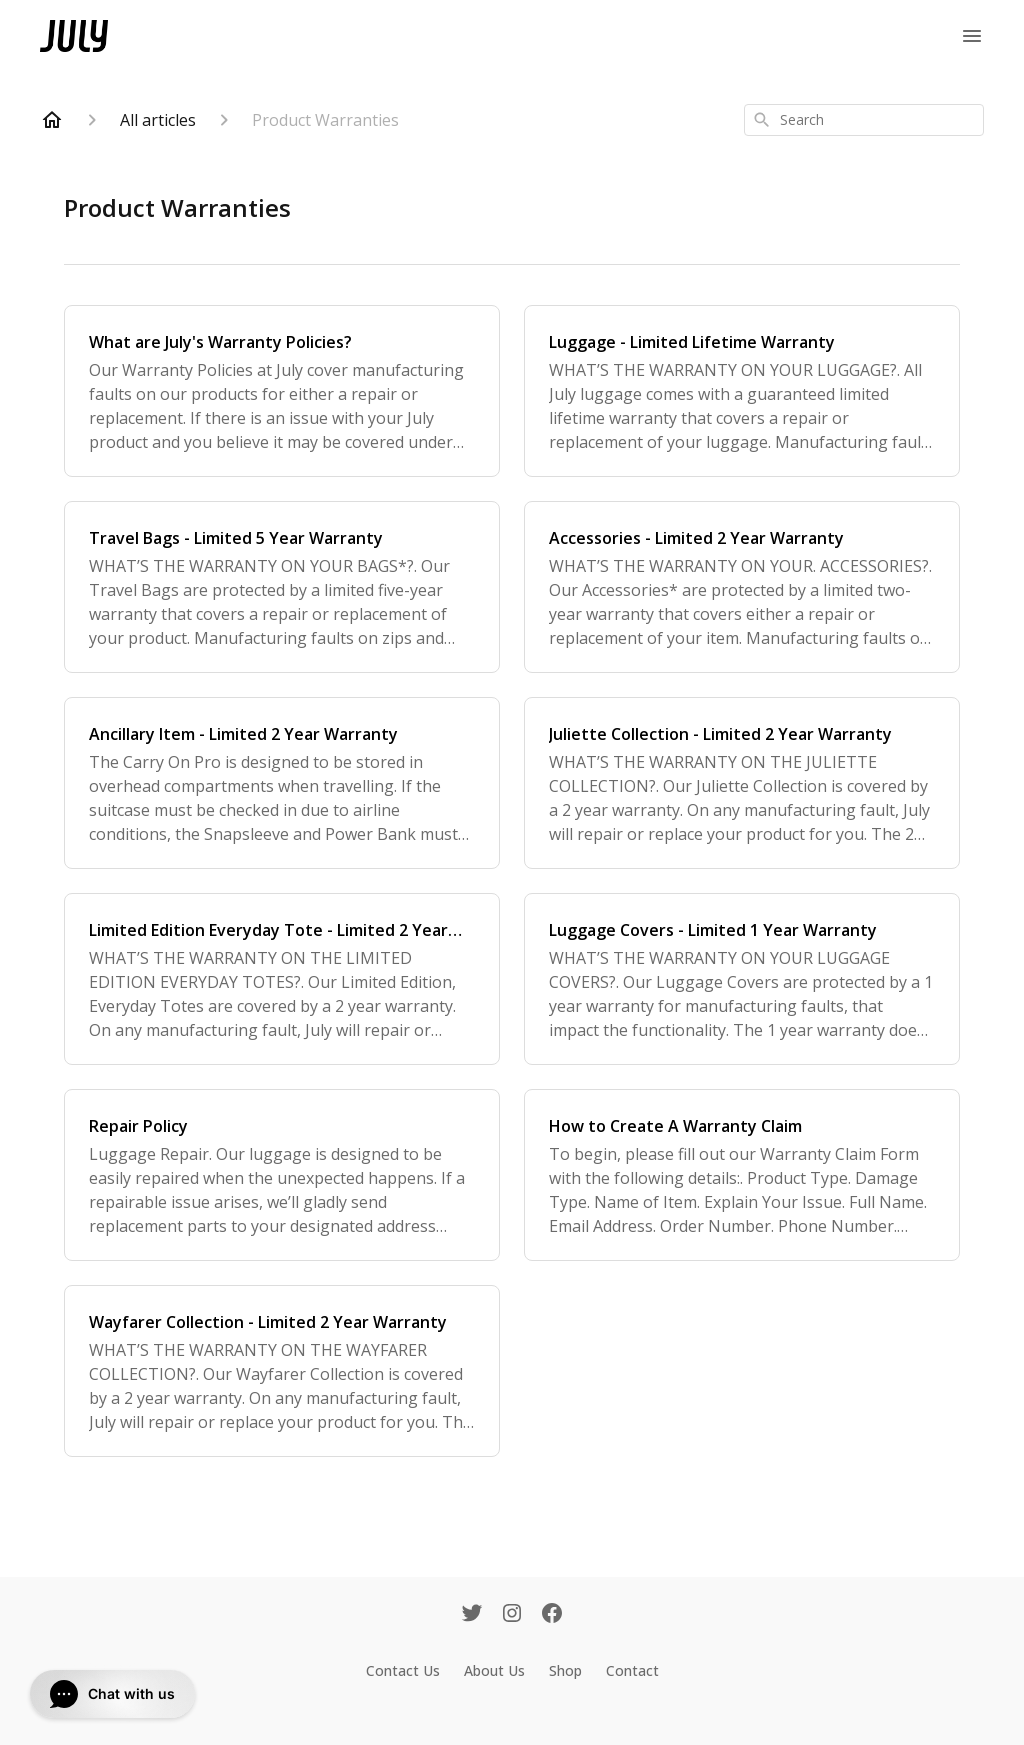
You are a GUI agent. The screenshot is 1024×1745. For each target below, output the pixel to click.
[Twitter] (472, 1615)
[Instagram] (512, 1615)
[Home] (52, 120)
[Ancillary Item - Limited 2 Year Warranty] (282, 783)
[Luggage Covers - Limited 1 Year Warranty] (742, 979)
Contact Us (403, 1670)
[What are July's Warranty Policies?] (282, 391)
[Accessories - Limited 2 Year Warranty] (742, 587)
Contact (632, 1670)
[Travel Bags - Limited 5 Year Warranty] (282, 587)
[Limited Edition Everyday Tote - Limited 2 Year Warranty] (282, 979)
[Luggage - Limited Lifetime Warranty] (742, 391)
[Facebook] (552, 1615)
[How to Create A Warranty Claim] (742, 1175)
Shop (565, 1670)
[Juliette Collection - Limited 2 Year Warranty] (742, 783)
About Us (494, 1670)
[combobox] (864, 120)
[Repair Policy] (282, 1175)
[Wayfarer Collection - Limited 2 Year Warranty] (282, 1371)
